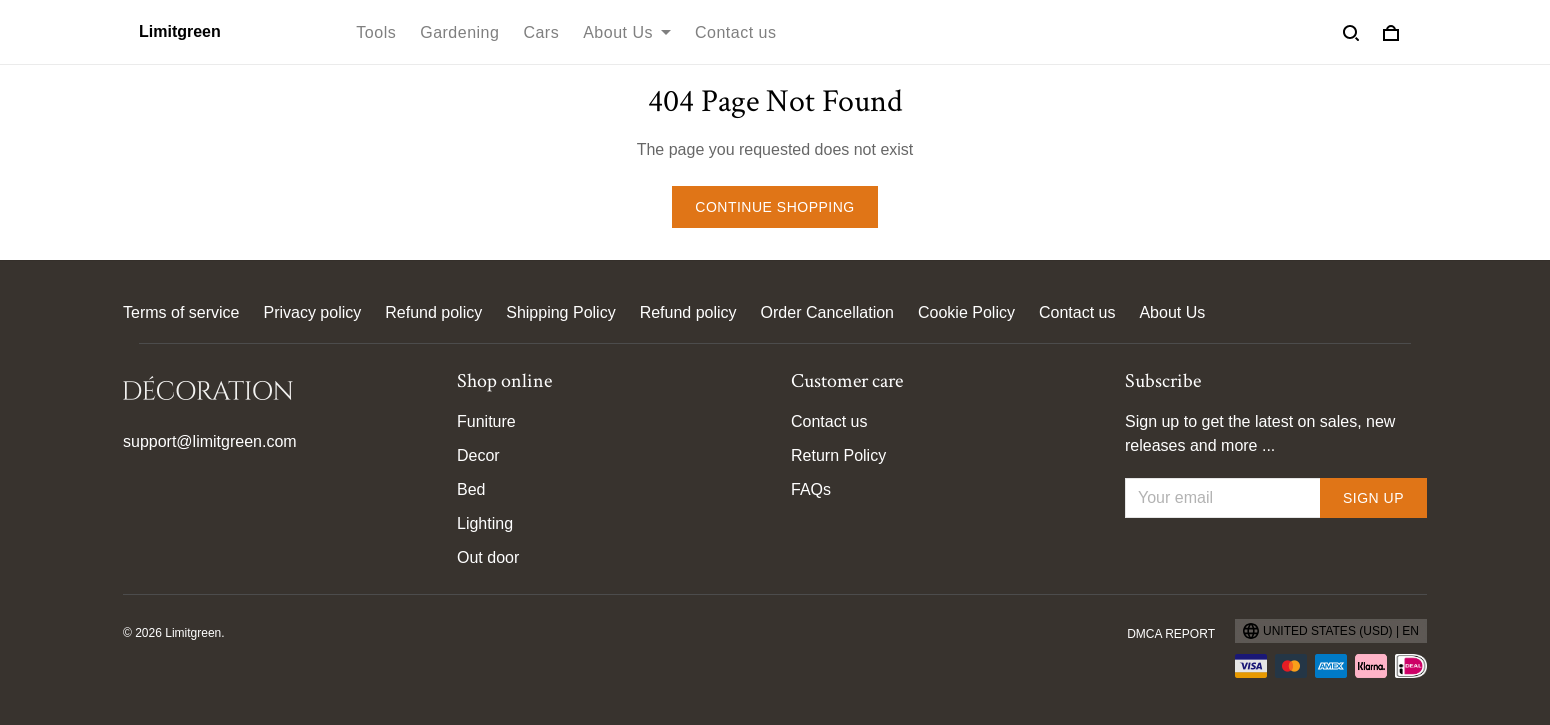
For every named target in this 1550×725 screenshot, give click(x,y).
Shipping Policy (560, 312)
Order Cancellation (827, 312)
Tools (376, 32)
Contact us (735, 32)
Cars (541, 32)
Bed (471, 489)
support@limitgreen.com (210, 441)
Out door (488, 557)
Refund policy (433, 312)
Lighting (485, 523)
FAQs (811, 489)
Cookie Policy (966, 312)
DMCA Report (1171, 634)
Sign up (1373, 498)
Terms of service (181, 312)
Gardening (459, 32)
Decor (478, 455)
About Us (627, 32)
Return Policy (838, 455)
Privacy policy (312, 312)
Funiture (486, 421)
